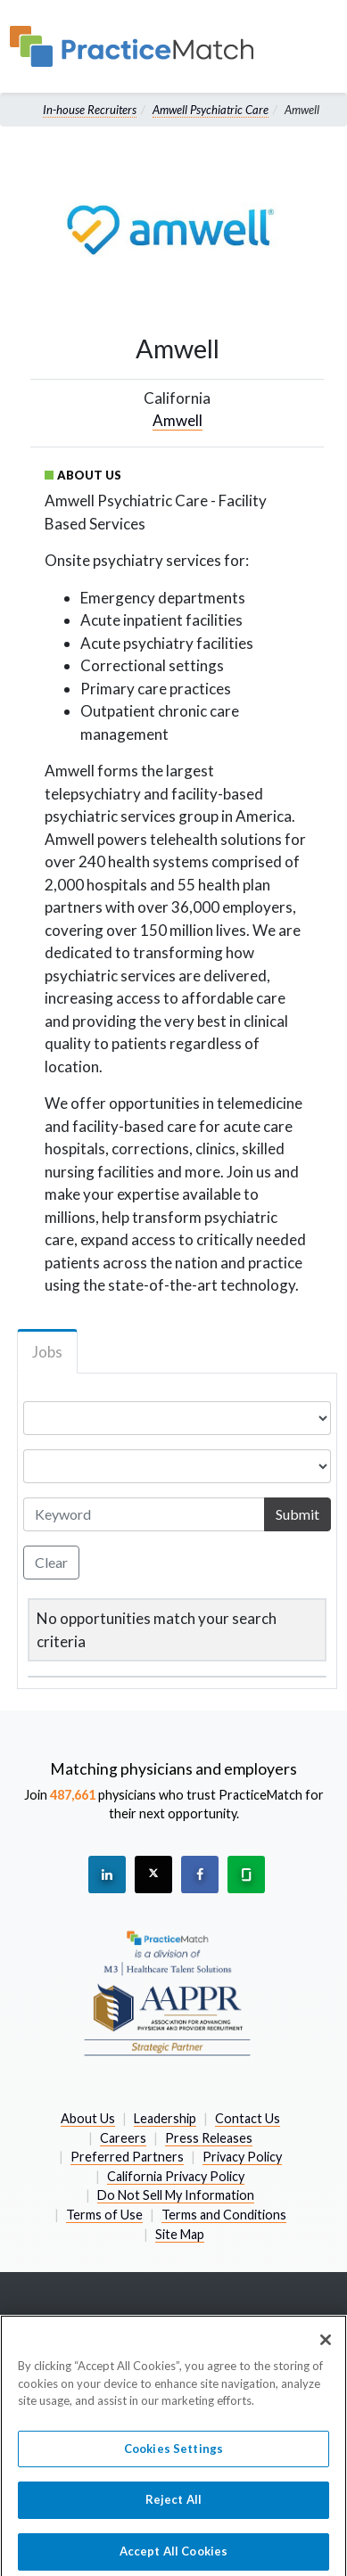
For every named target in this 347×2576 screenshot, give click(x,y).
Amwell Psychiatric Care (211, 110)
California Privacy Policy (175, 2176)
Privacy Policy (242, 2156)
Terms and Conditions (223, 2214)
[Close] (325, 2347)
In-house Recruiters (89, 110)
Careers (123, 2137)
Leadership (165, 2118)
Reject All (173, 2507)
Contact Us (247, 2118)
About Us (88, 2118)
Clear (51, 1562)
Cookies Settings (173, 2456)
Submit (297, 1513)
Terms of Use (104, 2214)
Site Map (179, 2234)
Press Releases (208, 2137)
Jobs (47, 1351)
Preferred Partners (127, 2156)
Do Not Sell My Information (175, 2195)
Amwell (177, 420)
